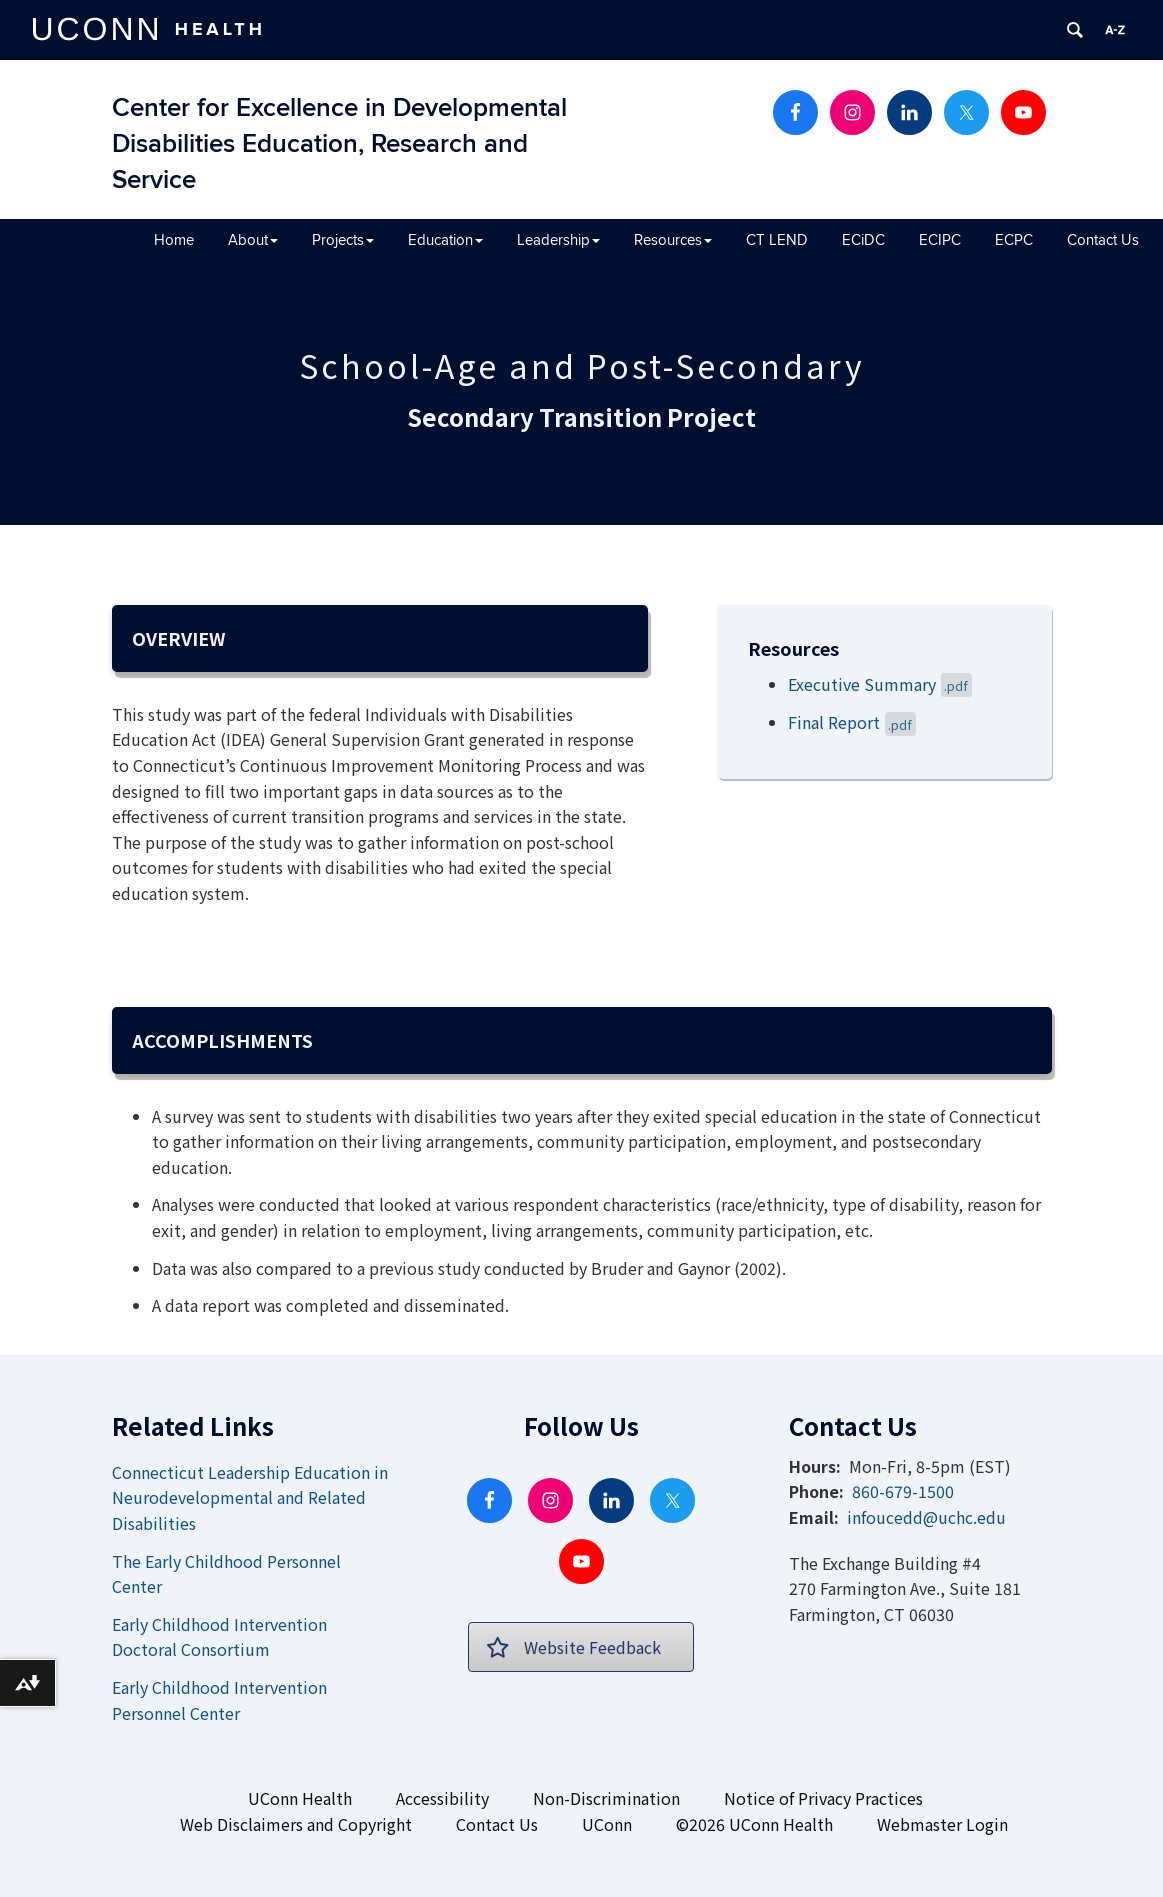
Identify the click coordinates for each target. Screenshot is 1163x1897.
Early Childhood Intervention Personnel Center (219, 1700)
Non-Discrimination (606, 1798)
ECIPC (940, 240)
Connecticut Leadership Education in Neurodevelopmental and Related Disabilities (250, 1497)
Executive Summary (880, 684)
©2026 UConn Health (754, 1824)
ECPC (1014, 240)
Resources (673, 240)
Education (445, 240)
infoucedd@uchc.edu (926, 1517)
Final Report (852, 722)
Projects (343, 240)
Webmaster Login (942, 1824)
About (253, 240)
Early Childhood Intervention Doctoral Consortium (219, 1637)
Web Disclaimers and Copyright (296, 1824)
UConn (607, 1824)
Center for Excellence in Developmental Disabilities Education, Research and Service (339, 144)
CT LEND (777, 240)
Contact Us (1103, 240)
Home (174, 240)
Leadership (558, 240)
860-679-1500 (903, 1491)
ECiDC (863, 240)
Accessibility (442, 1798)
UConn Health (300, 1798)
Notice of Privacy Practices (823, 1798)
